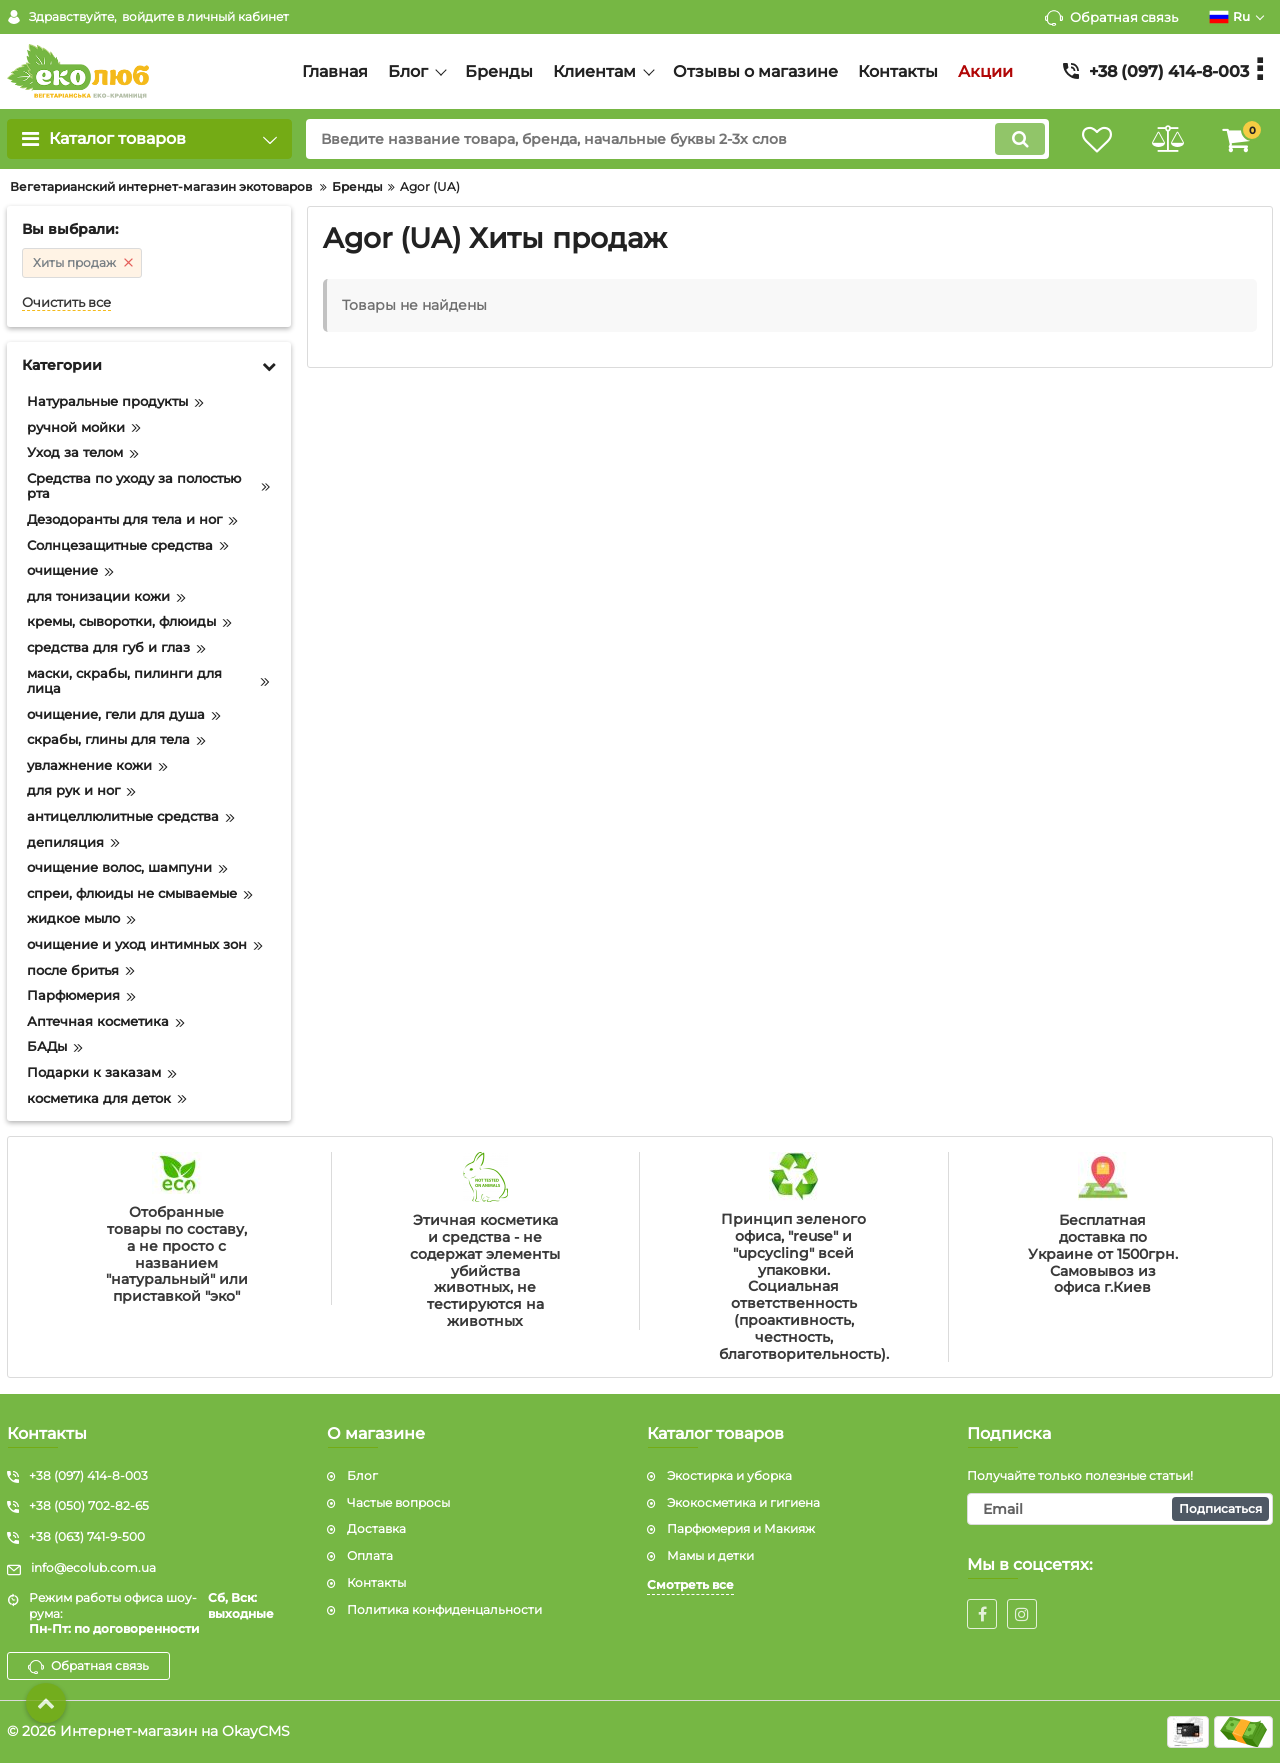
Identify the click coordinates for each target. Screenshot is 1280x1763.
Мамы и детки (710, 1555)
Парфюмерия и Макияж (741, 1528)
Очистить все (66, 302)
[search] (677, 139)
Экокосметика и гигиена (743, 1502)
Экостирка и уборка (729, 1475)
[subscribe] (1120, 1509)
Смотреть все (690, 1584)
